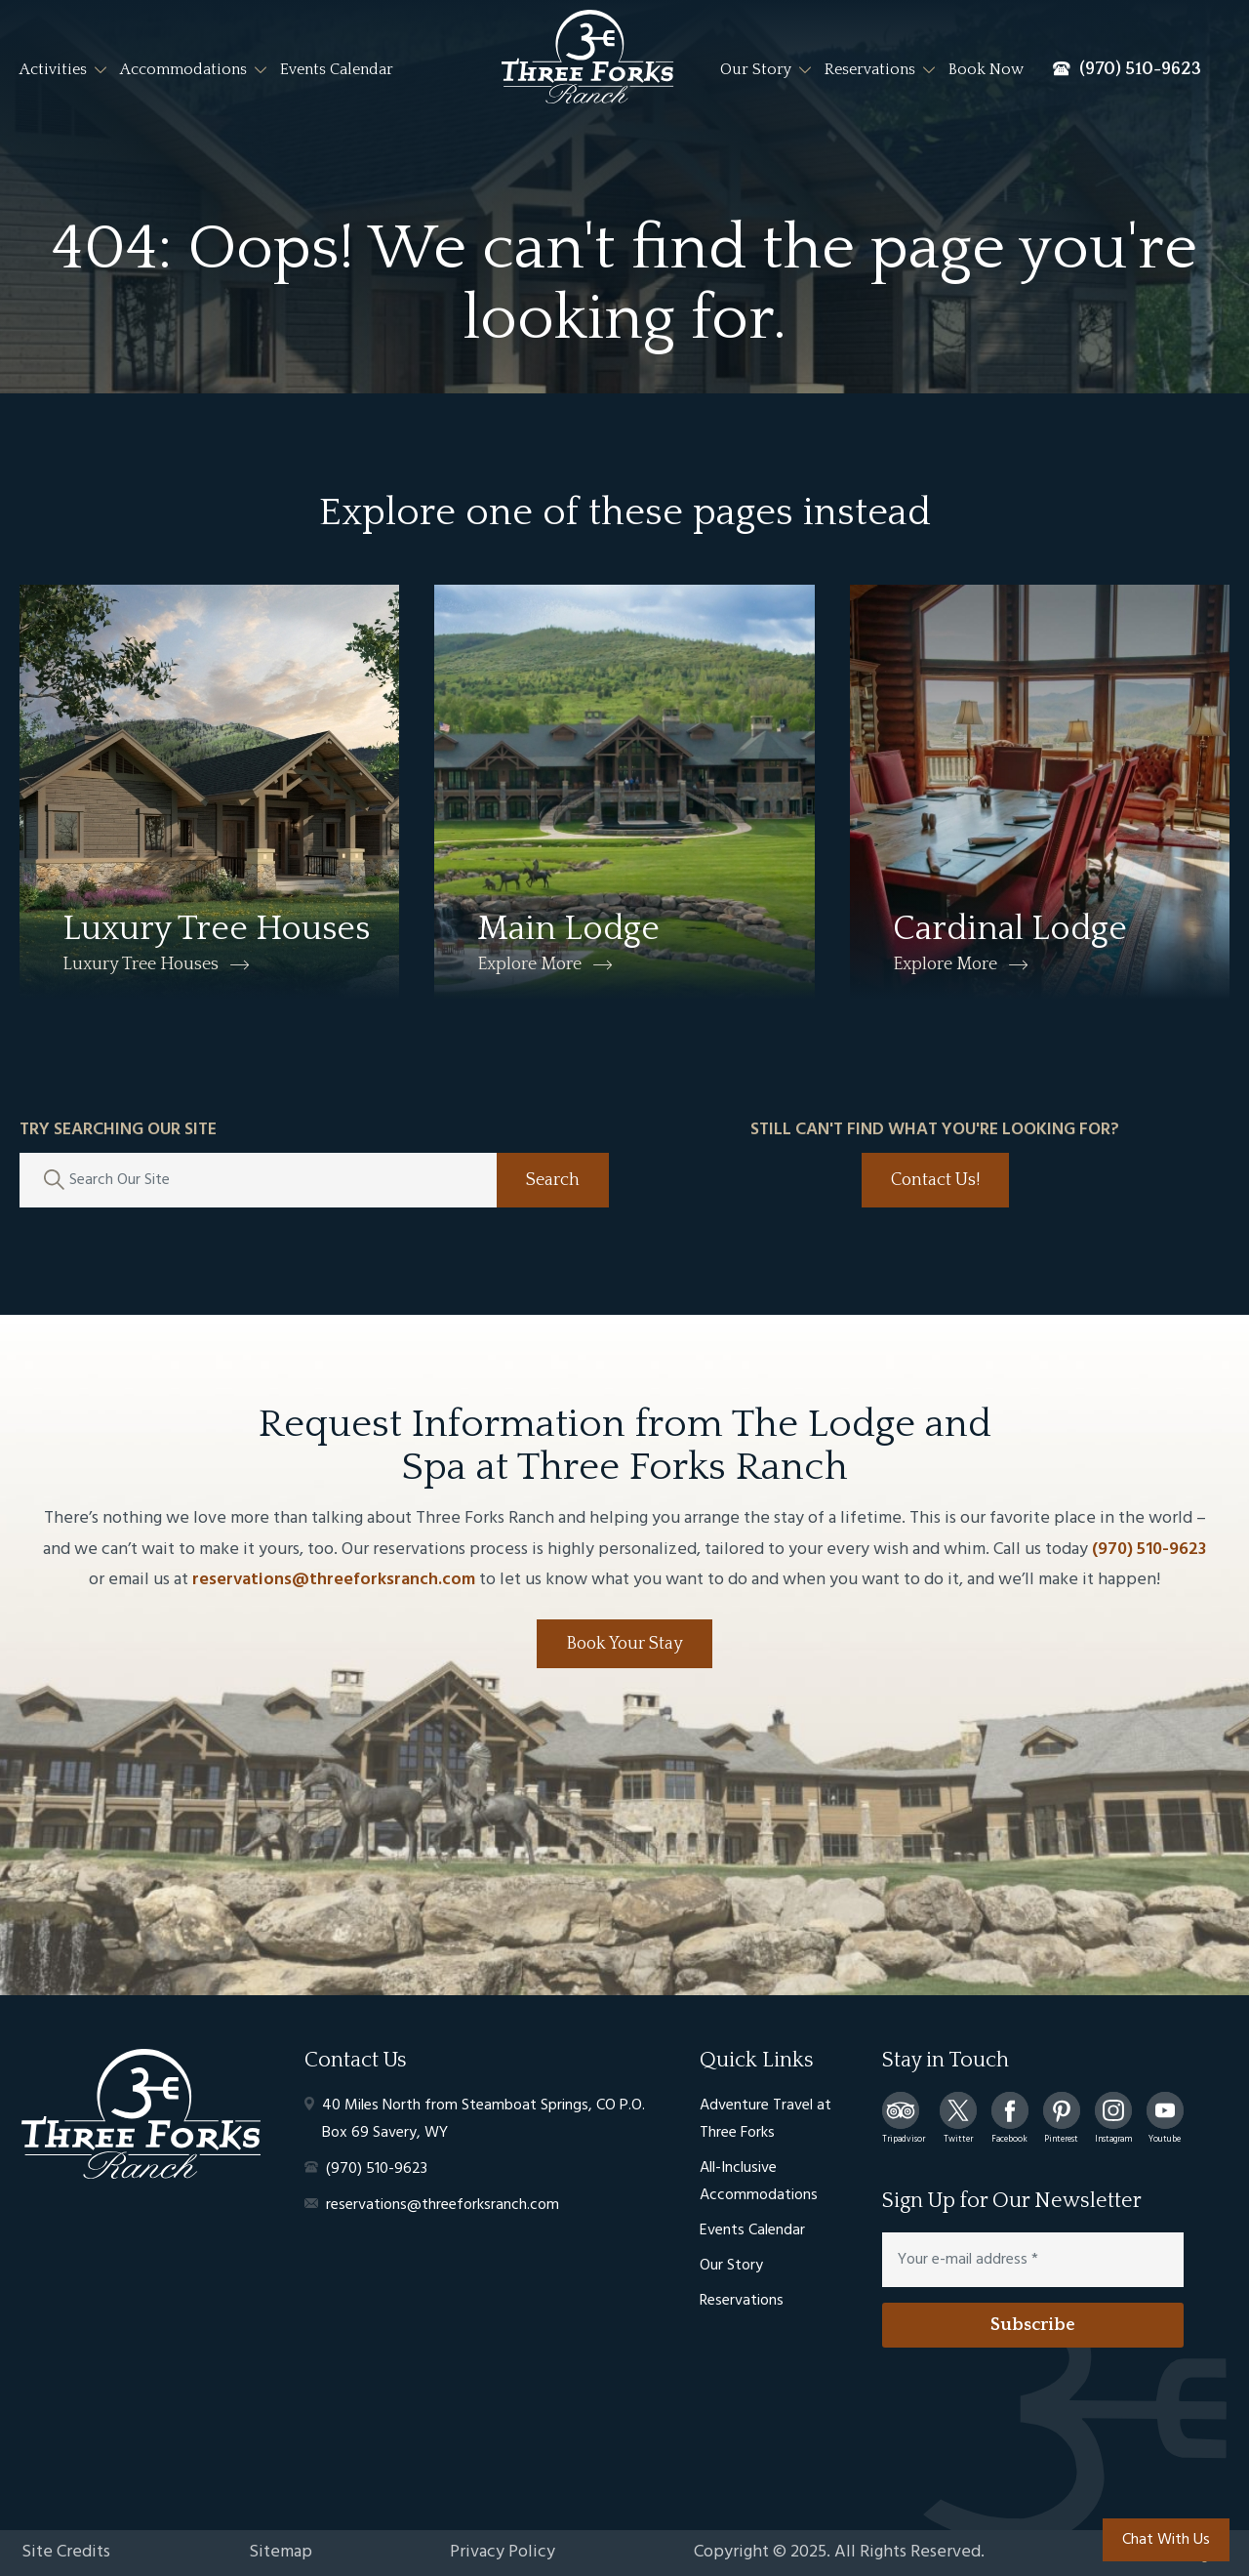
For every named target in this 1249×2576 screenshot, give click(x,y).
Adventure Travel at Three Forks (765, 2119)
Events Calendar (336, 69)
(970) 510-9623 (1149, 1549)
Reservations (870, 69)
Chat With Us (1166, 2540)
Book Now (986, 69)
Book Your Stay (624, 1644)
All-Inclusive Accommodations (759, 2181)
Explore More (529, 964)
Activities (53, 69)
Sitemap (280, 2552)
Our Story (755, 69)
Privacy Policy (502, 2552)
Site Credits (65, 2552)
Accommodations (183, 69)
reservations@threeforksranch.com (333, 1580)
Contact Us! (935, 1180)
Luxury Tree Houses (140, 964)
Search (553, 1180)
